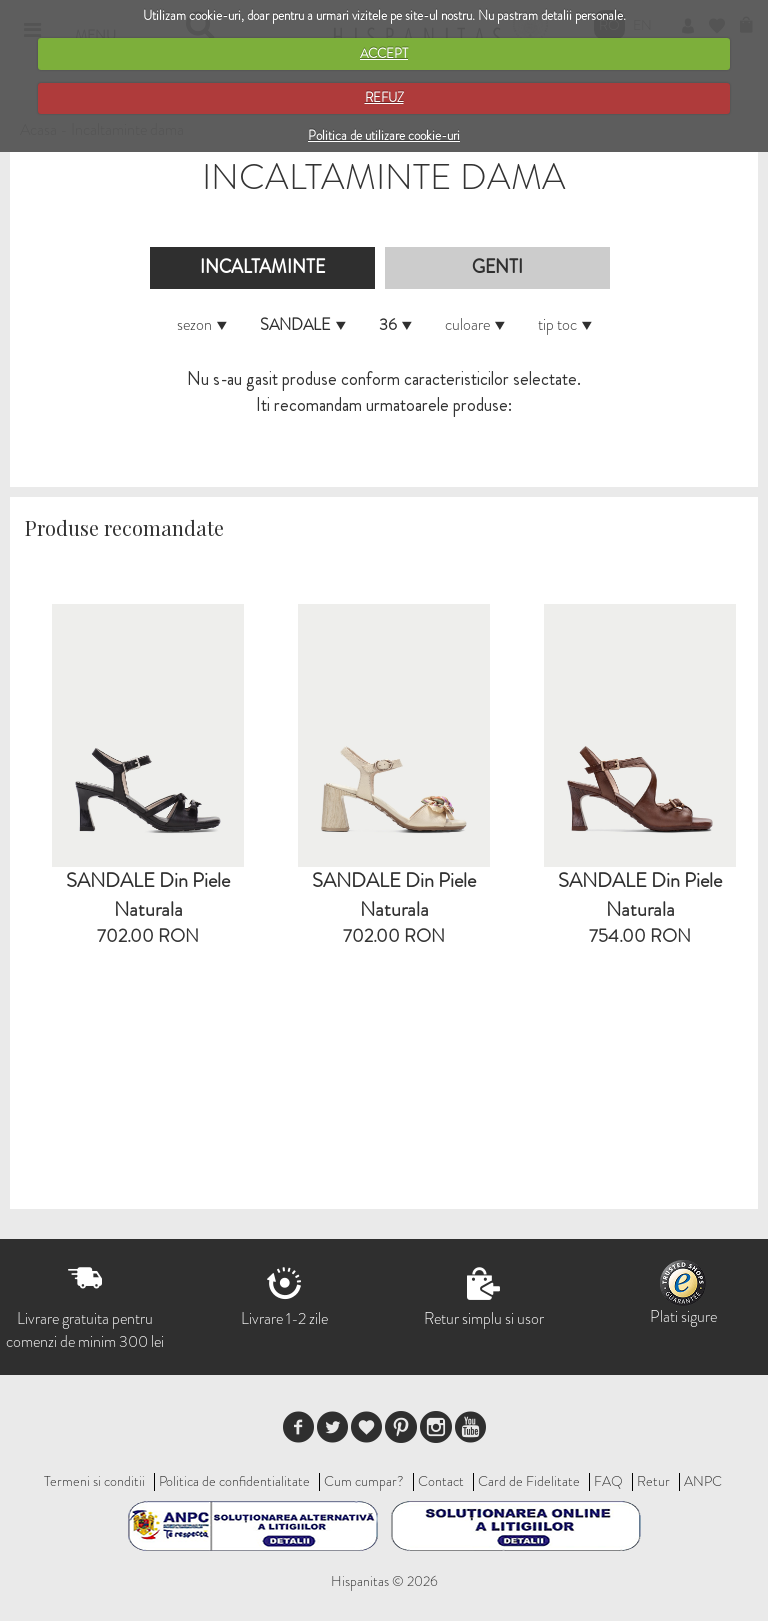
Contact (441, 1481)
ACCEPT (384, 53)
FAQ (608, 1481)
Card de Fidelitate (529, 1481)
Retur (653, 1481)
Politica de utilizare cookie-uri (384, 135)
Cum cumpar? (364, 1481)
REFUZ (384, 97)
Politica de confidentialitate (234, 1481)
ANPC (703, 1481)
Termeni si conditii (94, 1481)
